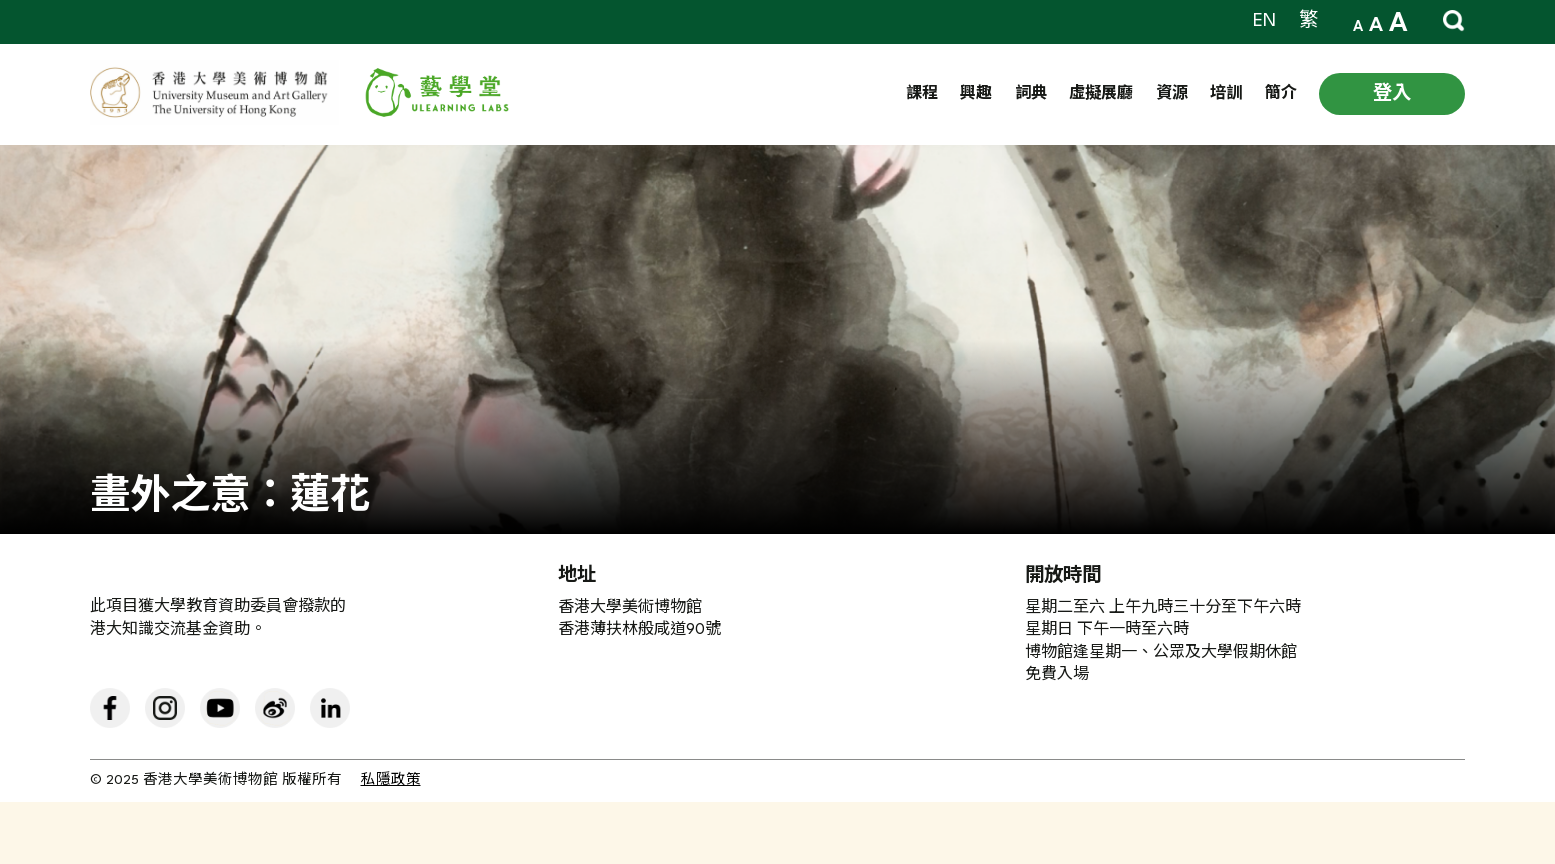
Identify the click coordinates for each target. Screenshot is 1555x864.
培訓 (1226, 94)
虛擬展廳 (1101, 94)
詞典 (1031, 94)
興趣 (976, 94)
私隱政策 (391, 780)
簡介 (1281, 94)
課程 (922, 94)
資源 (1172, 94)
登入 (1392, 94)
